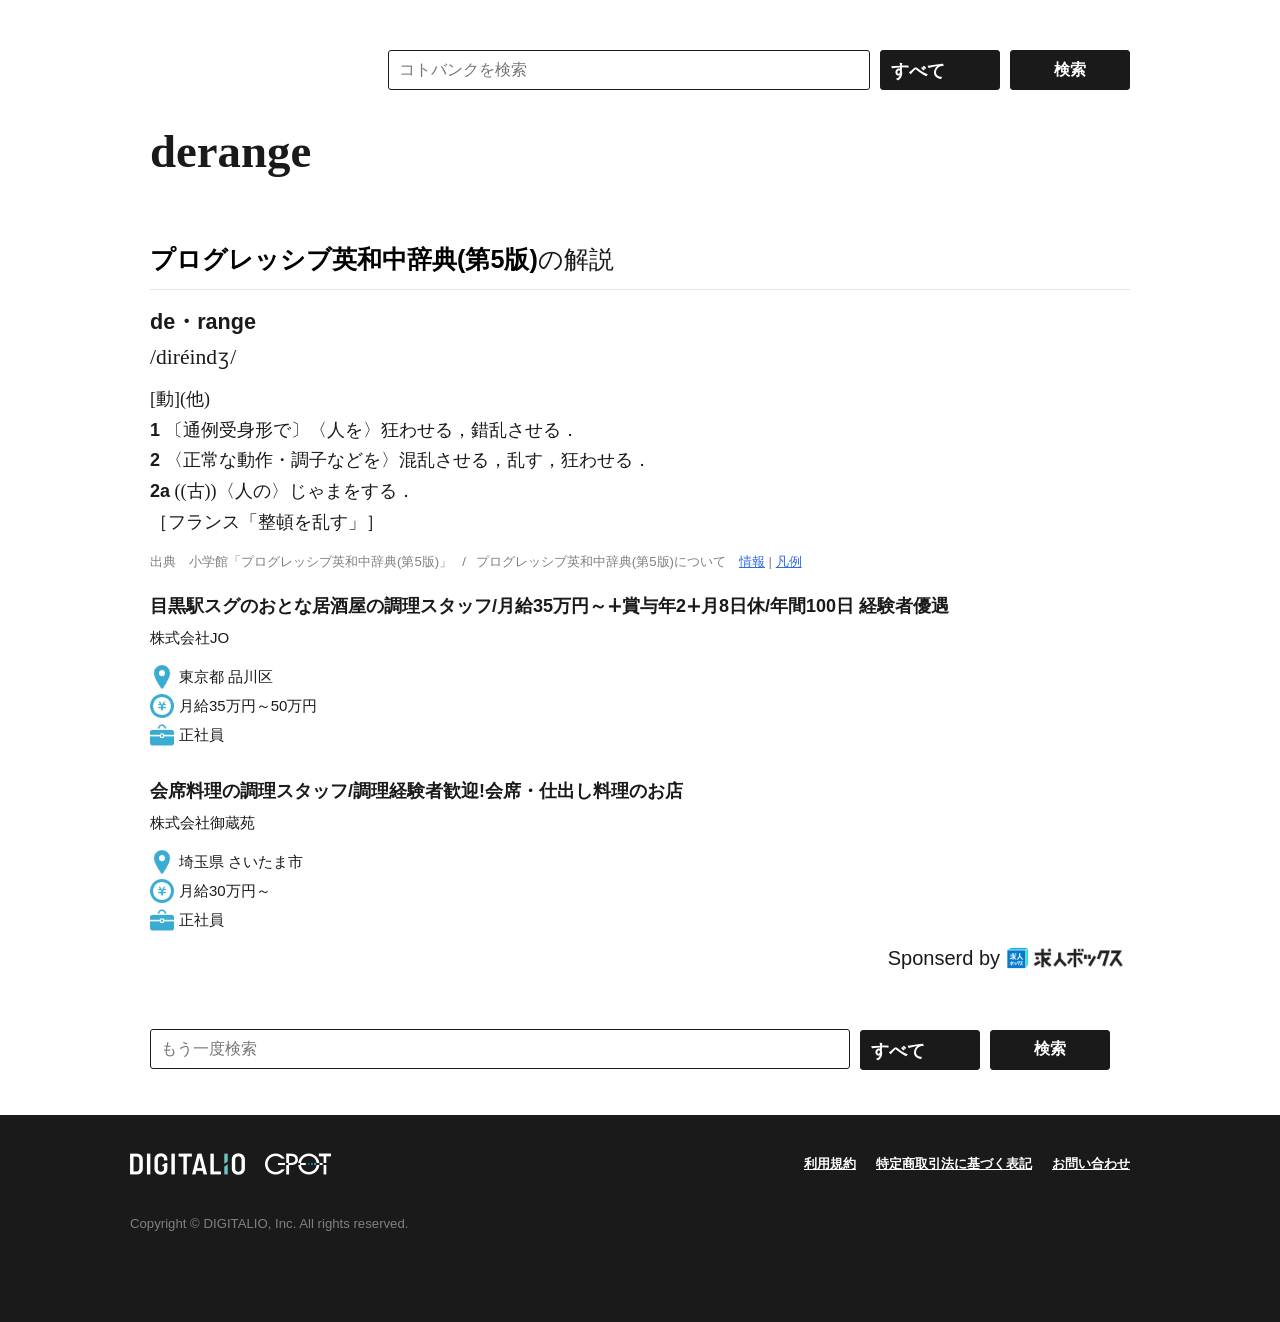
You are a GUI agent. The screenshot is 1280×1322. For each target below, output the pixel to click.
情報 (752, 561)
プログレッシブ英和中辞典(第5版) (344, 259)
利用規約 (830, 1163)
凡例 (789, 561)
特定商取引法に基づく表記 (954, 1163)
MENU (170, 20)
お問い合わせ (1091, 1163)
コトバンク (249, 70)
